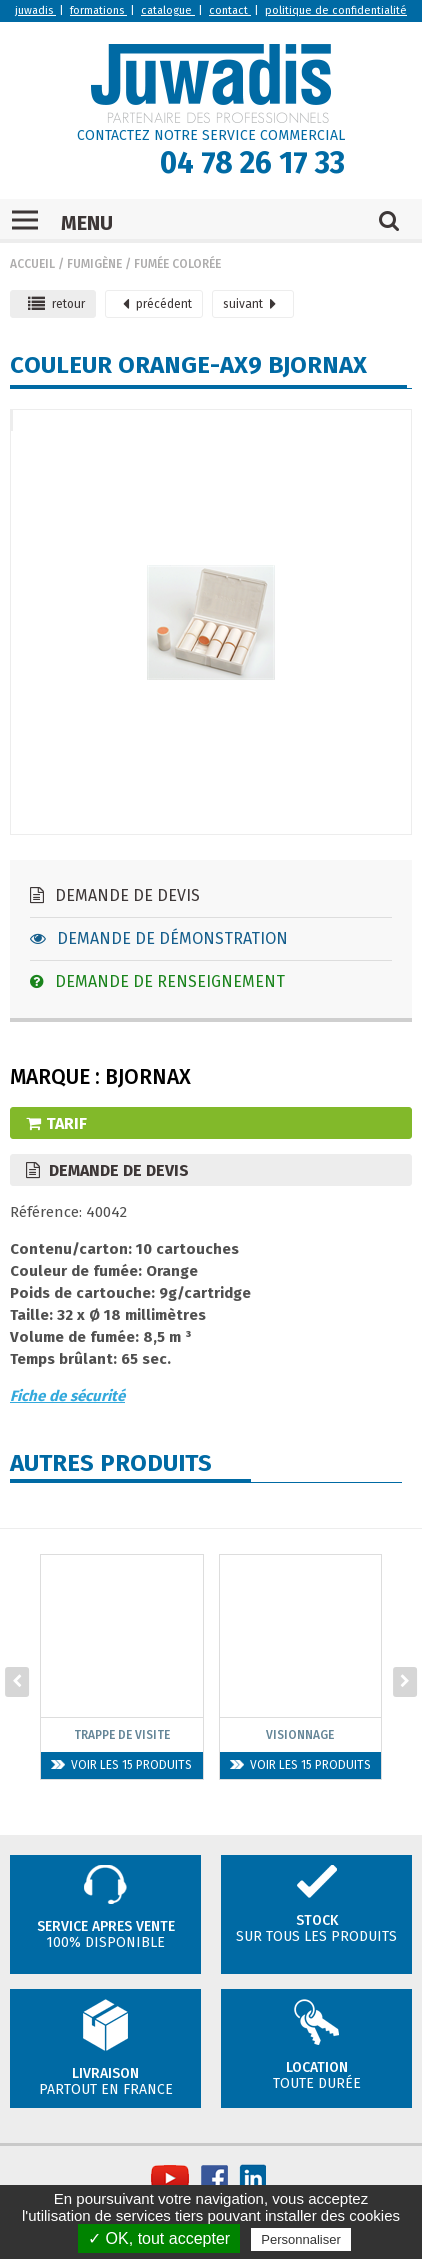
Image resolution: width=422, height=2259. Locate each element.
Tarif (56, 1123)
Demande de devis (115, 895)
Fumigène (94, 264)
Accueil (32, 264)
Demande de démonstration (159, 938)
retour (56, 304)
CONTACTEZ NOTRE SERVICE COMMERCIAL (211, 135)
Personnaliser (301, 2239)
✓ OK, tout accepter (159, 2238)
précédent (157, 304)
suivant (249, 304)
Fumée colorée (177, 264)
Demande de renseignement (157, 981)
